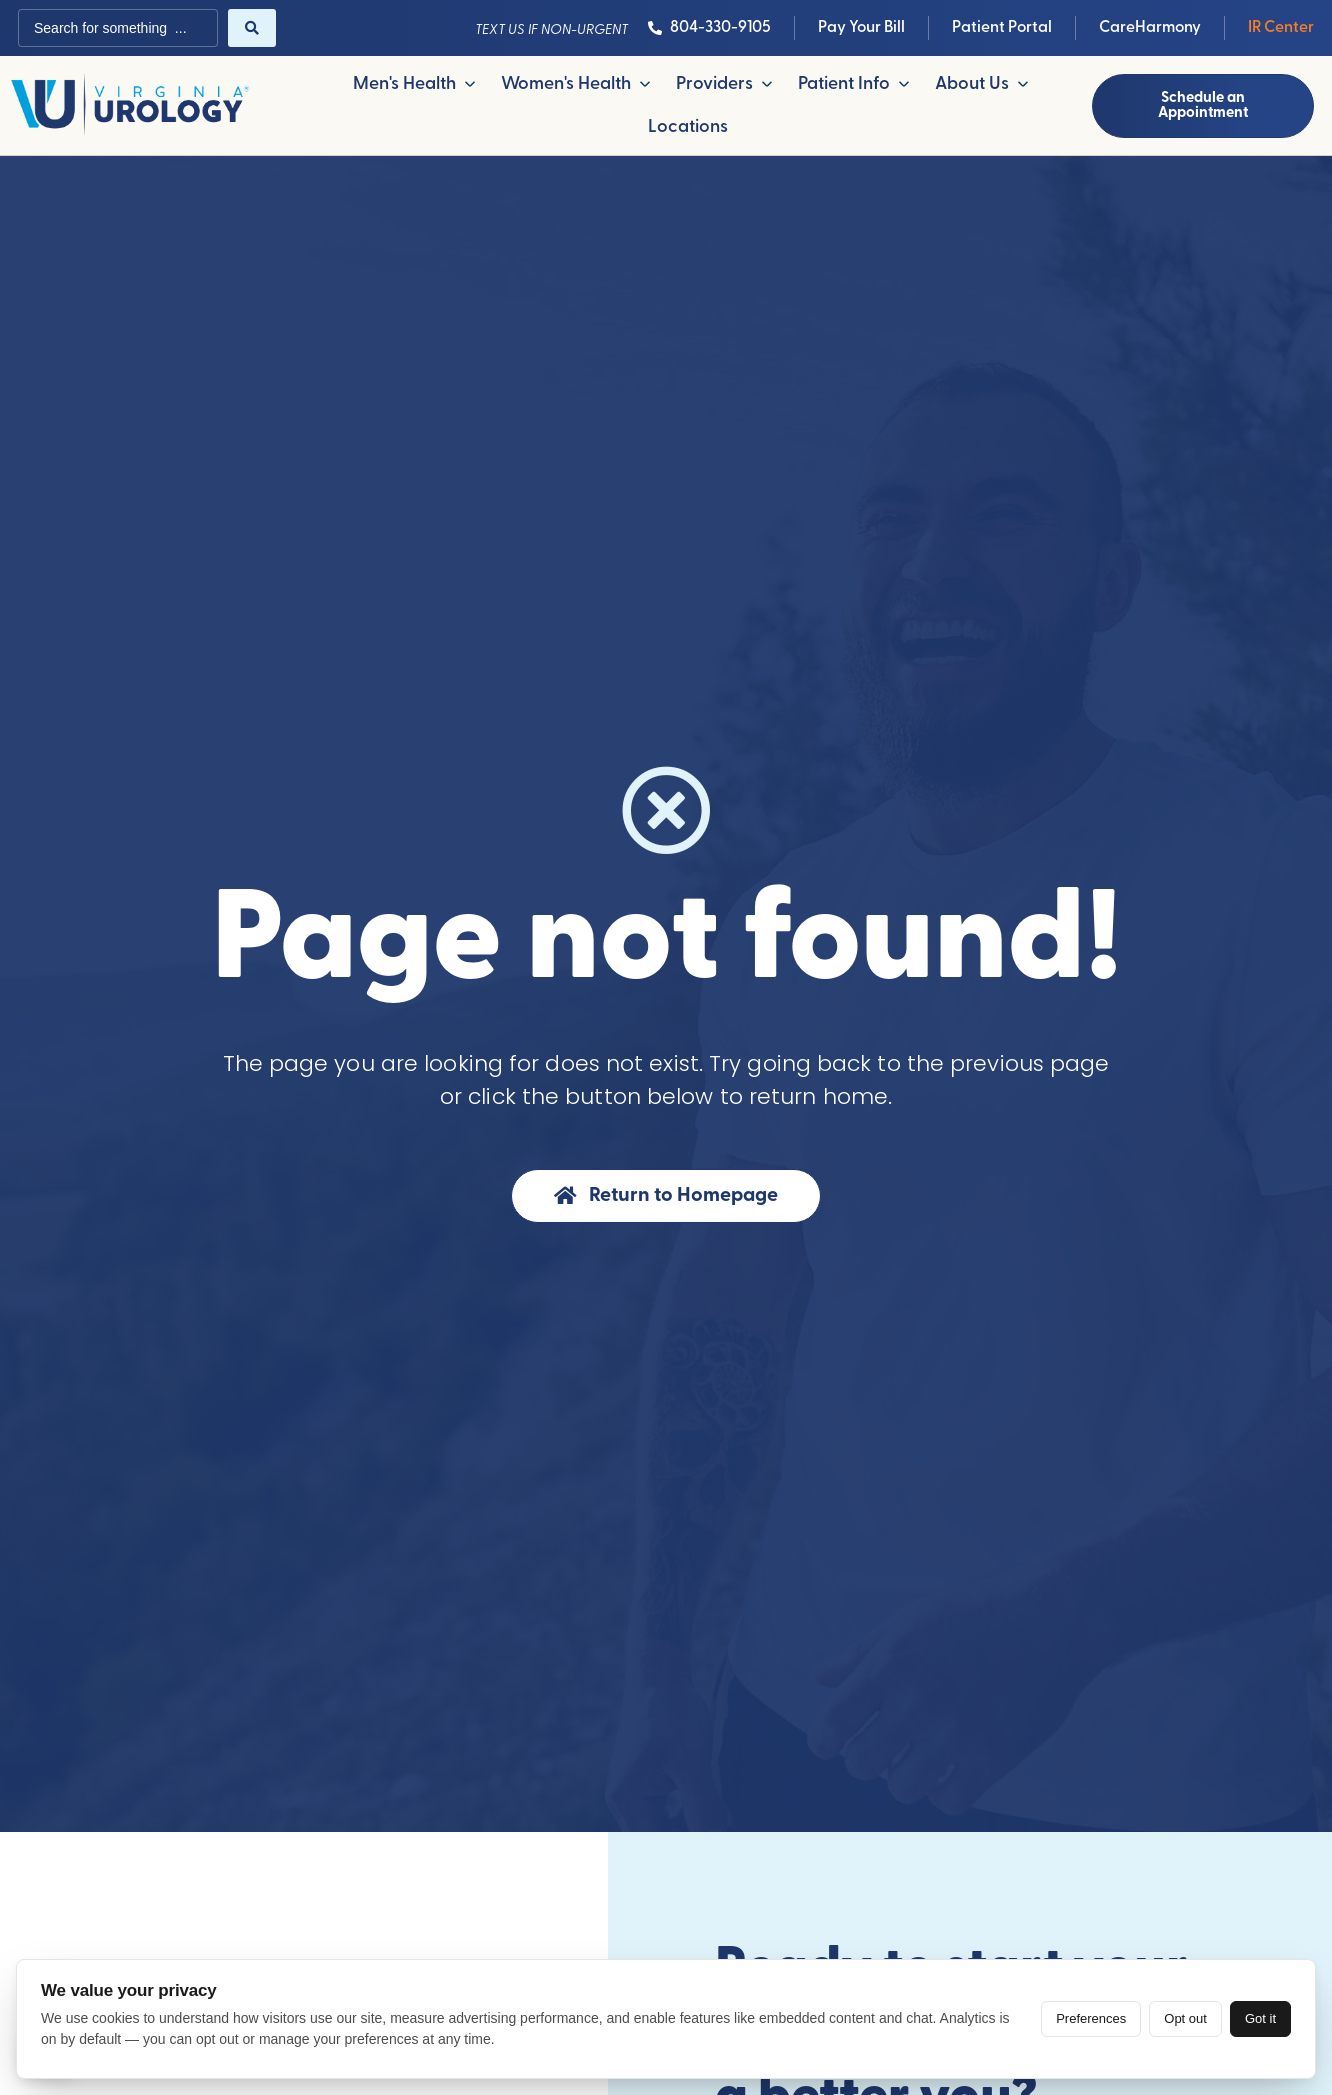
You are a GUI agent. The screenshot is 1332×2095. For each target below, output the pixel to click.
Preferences (1091, 2018)
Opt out (1185, 2018)
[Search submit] (252, 28)
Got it (1260, 2018)
